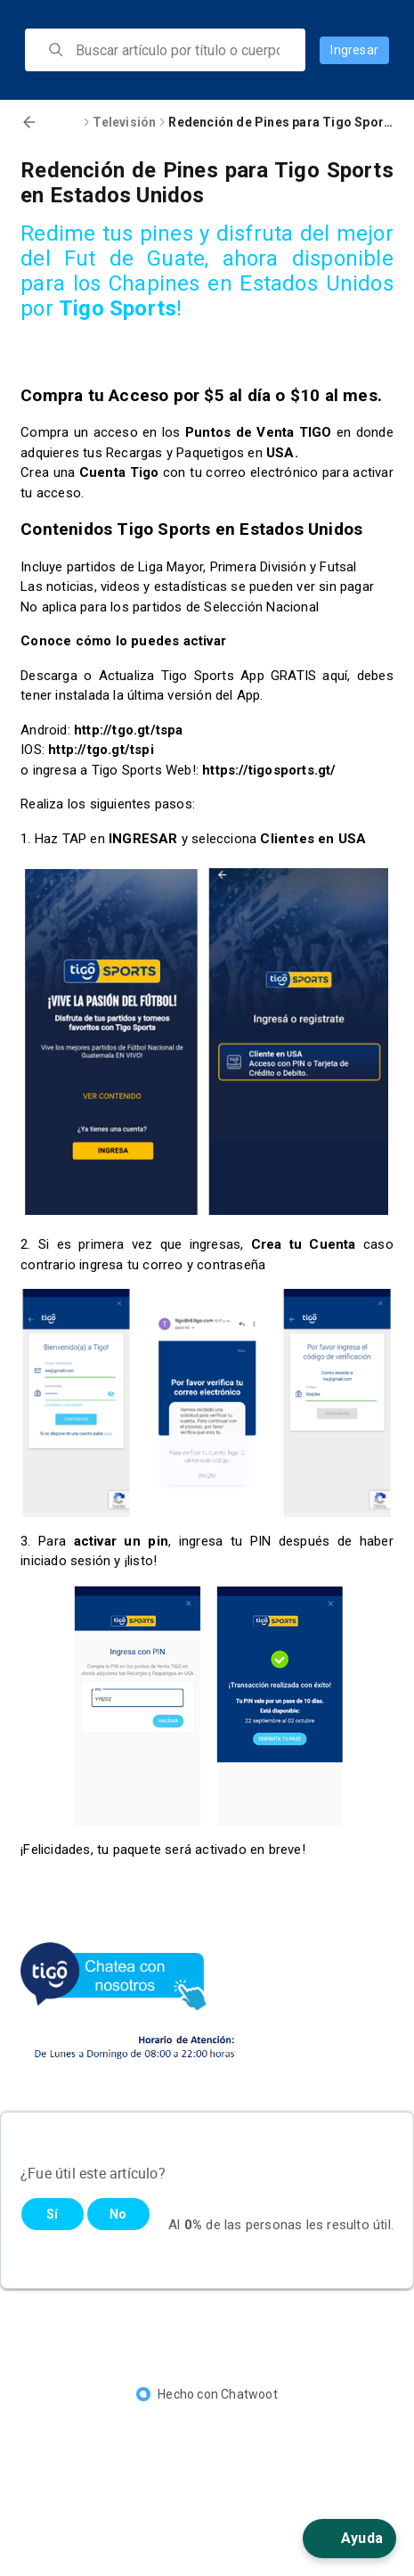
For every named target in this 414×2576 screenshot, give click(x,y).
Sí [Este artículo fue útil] (52, 2214)
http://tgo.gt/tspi (101, 750)
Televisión (124, 122)
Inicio (63, 122)
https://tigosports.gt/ (269, 770)
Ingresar (354, 50)
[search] (178, 50)
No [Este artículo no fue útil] (118, 2214)
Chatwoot (249, 2394)
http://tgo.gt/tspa (128, 730)
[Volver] (29, 122)
